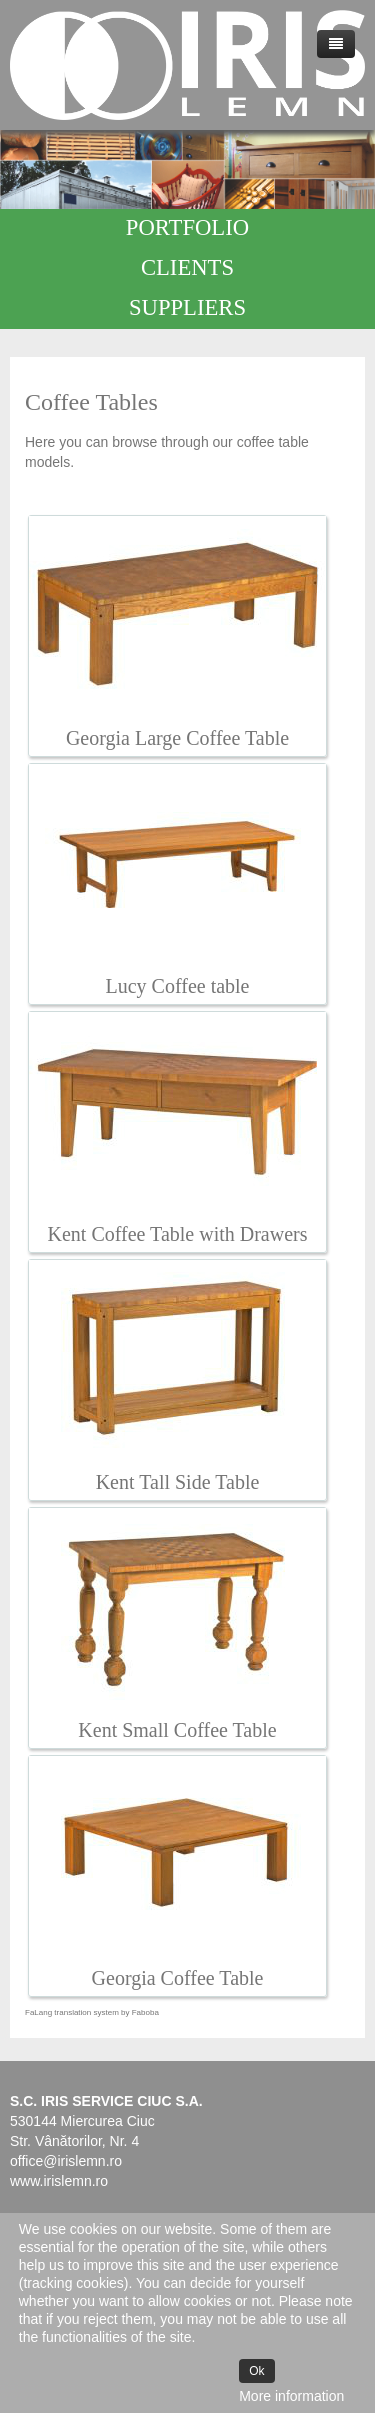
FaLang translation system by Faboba (92, 2012)
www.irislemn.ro (59, 2181)
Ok (256, 2371)
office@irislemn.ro (66, 2161)
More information (291, 2396)
